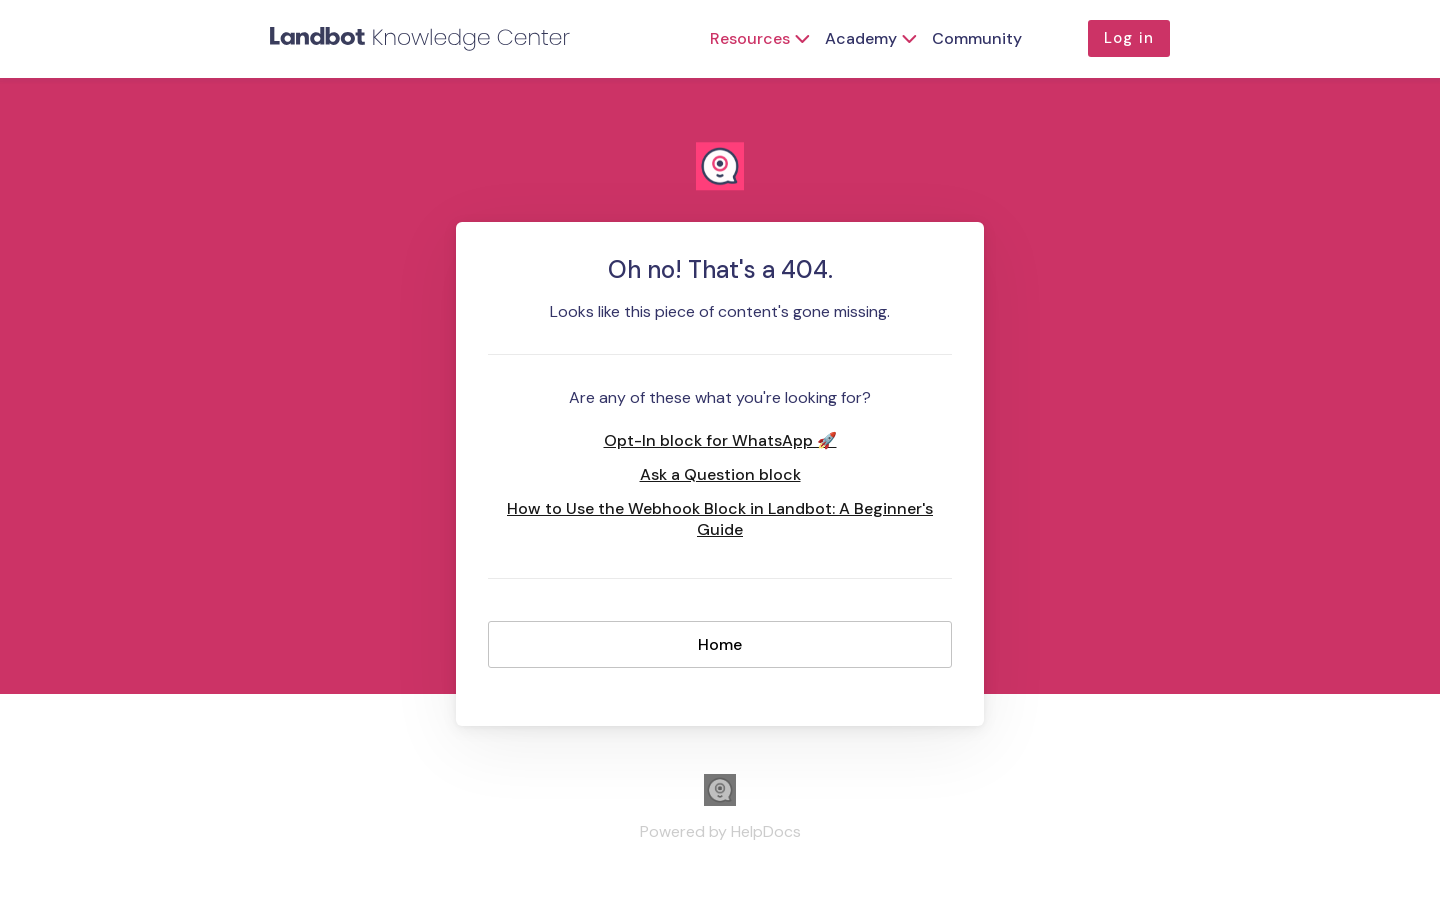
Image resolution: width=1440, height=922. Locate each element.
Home (720, 644)
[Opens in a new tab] (720, 800)
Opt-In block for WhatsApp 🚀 (720, 440)
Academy (861, 38)
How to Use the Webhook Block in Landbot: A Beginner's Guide (720, 519)
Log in (1129, 38)
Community (977, 38)
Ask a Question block (720, 474)
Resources (750, 38)
